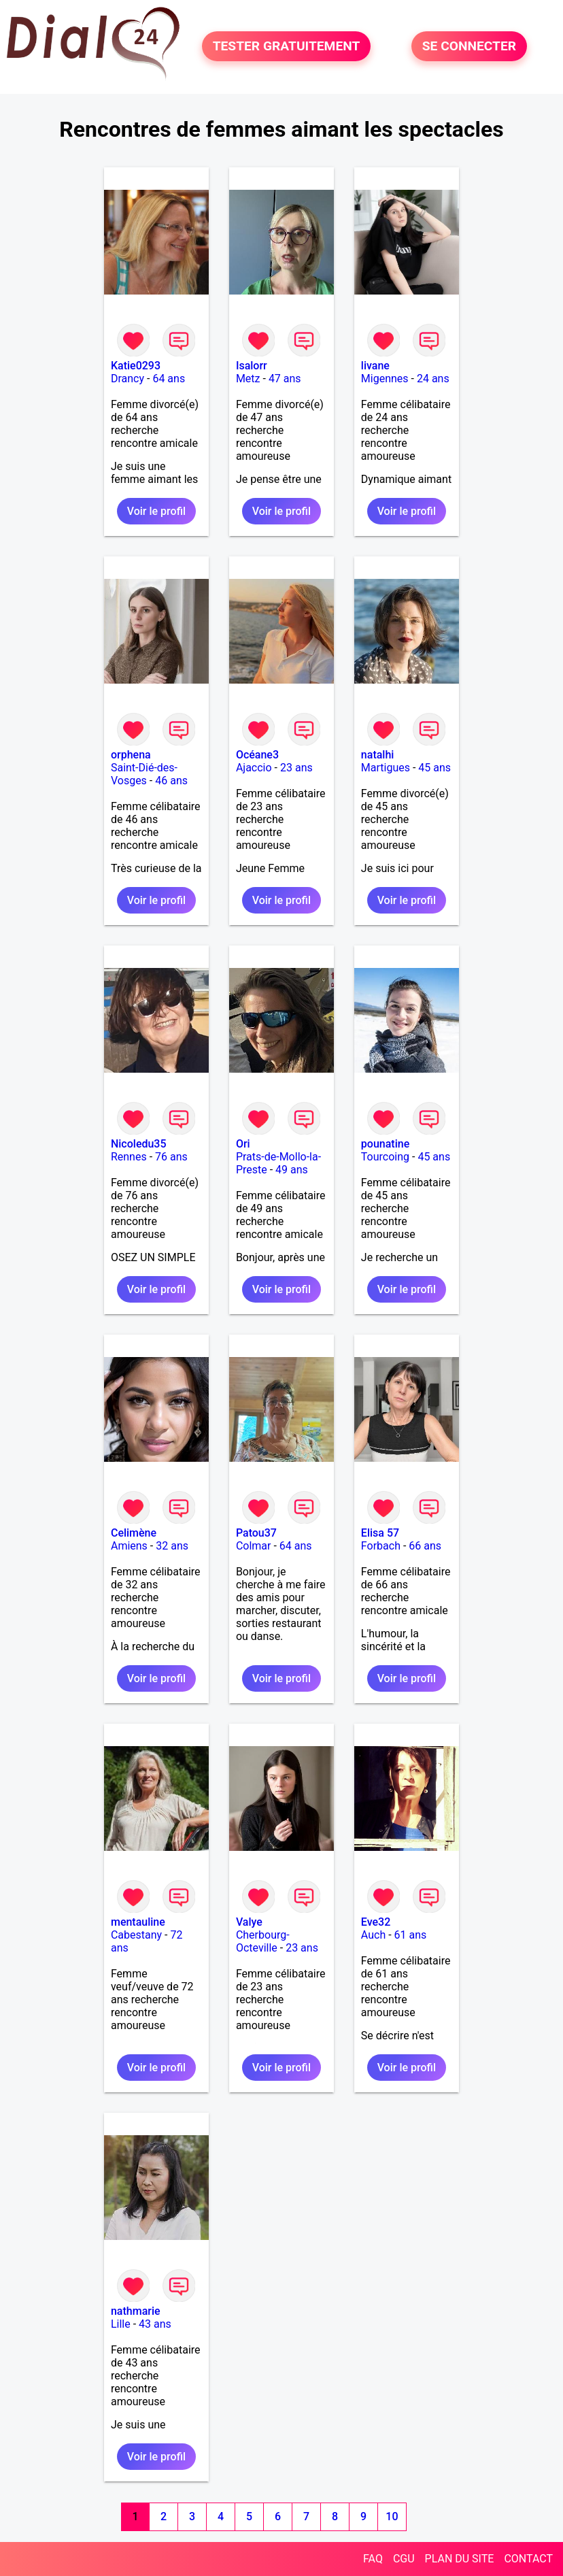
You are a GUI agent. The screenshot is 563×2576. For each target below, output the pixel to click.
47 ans (285, 378)
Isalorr (251, 365)
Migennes (385, 378)
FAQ (373, 2558)
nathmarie (135, 2311)
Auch (373, 1934)
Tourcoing (385, 1156)
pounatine (385, 1143)
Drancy (127, 378)
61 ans (410, 1934)
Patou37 (256, 1532)
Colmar (253, 1545)
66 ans (425, 1545)
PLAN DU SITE (459, 2558)
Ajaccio (254, 767)
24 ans (433, 378)
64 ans (168, 378)
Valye (249, 1922)
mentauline (138, 1922)
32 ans (172, 1545)
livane (375, 365)
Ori (243, 1143)
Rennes (129, 1156)
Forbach (380, 1545)
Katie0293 (135, 365)
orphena (131, 754)
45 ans (434, 767)
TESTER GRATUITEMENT (286, 46)
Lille (121, 2324)
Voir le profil (156, 511)
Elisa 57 (380, 1532)
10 (392, 2516)
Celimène (133, 1532)
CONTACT (528, 2558)
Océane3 (257, 754)
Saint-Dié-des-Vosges (144, 774)
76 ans (171, 1156)
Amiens (129, 1545)
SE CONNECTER (469, 46)
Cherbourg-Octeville (263, 1941)
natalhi (377, 754)
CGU (404, 2558)
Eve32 (375, 1922)
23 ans (296, 767)
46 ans (171, 780)
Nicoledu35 (139, 1143)
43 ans (155, 2324)
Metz (248, 378)
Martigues (385, 767)
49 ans (291, 1169)
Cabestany (136, 1934)
